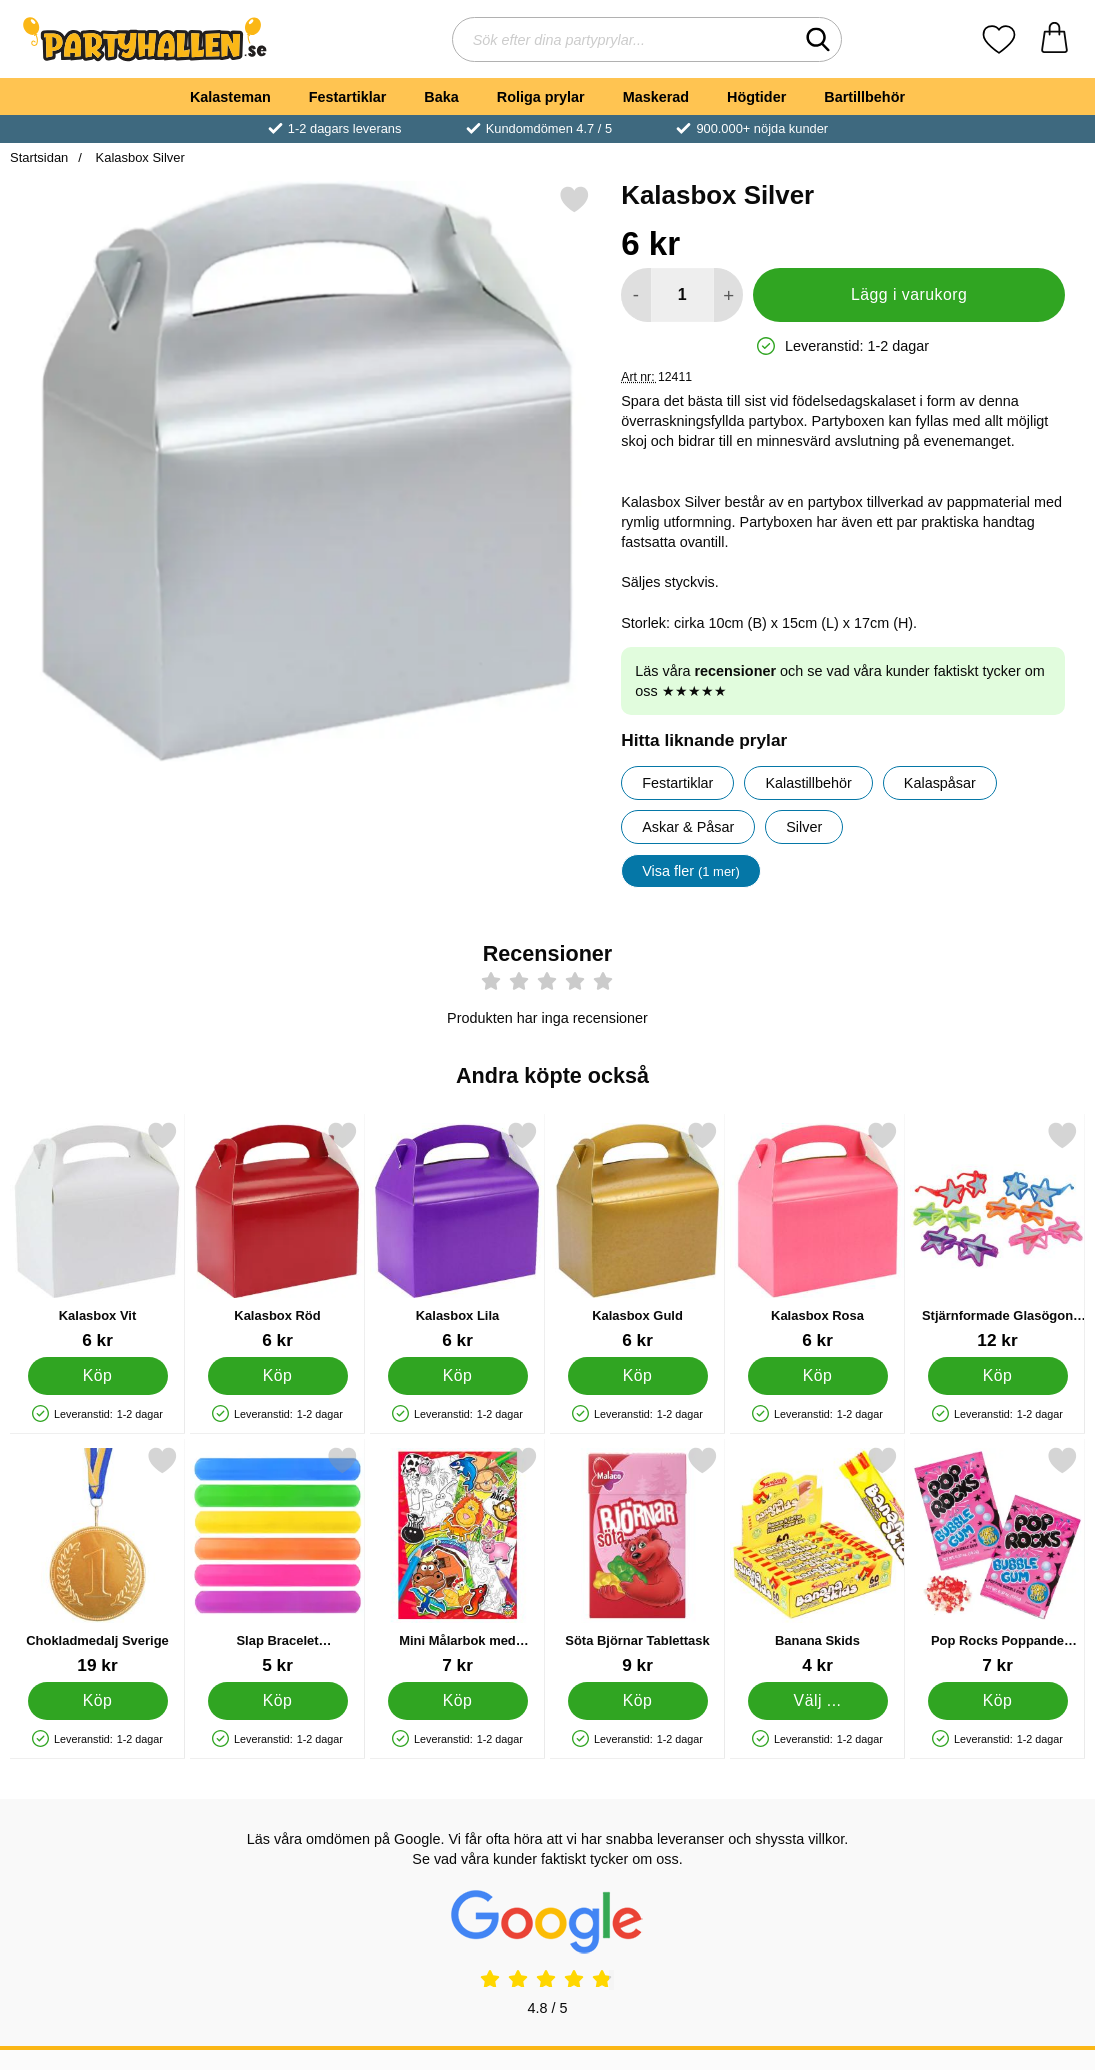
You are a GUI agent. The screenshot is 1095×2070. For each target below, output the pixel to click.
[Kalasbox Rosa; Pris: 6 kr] (817, 1235)
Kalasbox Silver (138, 157)
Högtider (756, 97)
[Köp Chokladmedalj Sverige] (98, 1701)
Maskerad (656, 97)
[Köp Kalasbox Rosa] (818, 1376)
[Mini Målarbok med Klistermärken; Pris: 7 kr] (457, 1560)
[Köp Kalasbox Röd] (278, 1376)
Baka (441, 97)
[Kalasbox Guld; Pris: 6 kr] (637, 1235)
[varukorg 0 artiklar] (1054, 39)
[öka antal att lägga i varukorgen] (728, 295)
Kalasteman (230, 97)
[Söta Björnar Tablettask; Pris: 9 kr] (637, 1560)
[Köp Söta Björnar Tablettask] (638, 1701)
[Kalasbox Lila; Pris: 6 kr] (457, 1235)
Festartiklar (348, 97)
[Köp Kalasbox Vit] (98, 1376)
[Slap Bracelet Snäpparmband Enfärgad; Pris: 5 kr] (277, 1560)
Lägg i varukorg (909, 294)
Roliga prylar (541, 97)
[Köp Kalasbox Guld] (638, 1376)
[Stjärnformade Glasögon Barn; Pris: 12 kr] (997, 1235)
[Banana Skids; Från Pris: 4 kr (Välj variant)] (817, 1560)
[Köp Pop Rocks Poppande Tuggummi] (998, 1701)
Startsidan (39, 157)
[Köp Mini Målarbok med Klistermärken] (458, 1701)
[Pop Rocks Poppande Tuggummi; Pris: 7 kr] (997, 1560)
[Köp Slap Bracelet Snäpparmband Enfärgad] (278, 1701)
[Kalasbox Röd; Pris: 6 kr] (277, 1235)
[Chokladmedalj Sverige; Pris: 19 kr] (97, 1560)
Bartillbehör (864, 97)
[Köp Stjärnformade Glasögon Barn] (998, 1376)
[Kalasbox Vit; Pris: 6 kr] (97, 1235)
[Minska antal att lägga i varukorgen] (635, 295)
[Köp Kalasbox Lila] (458, 1376)
